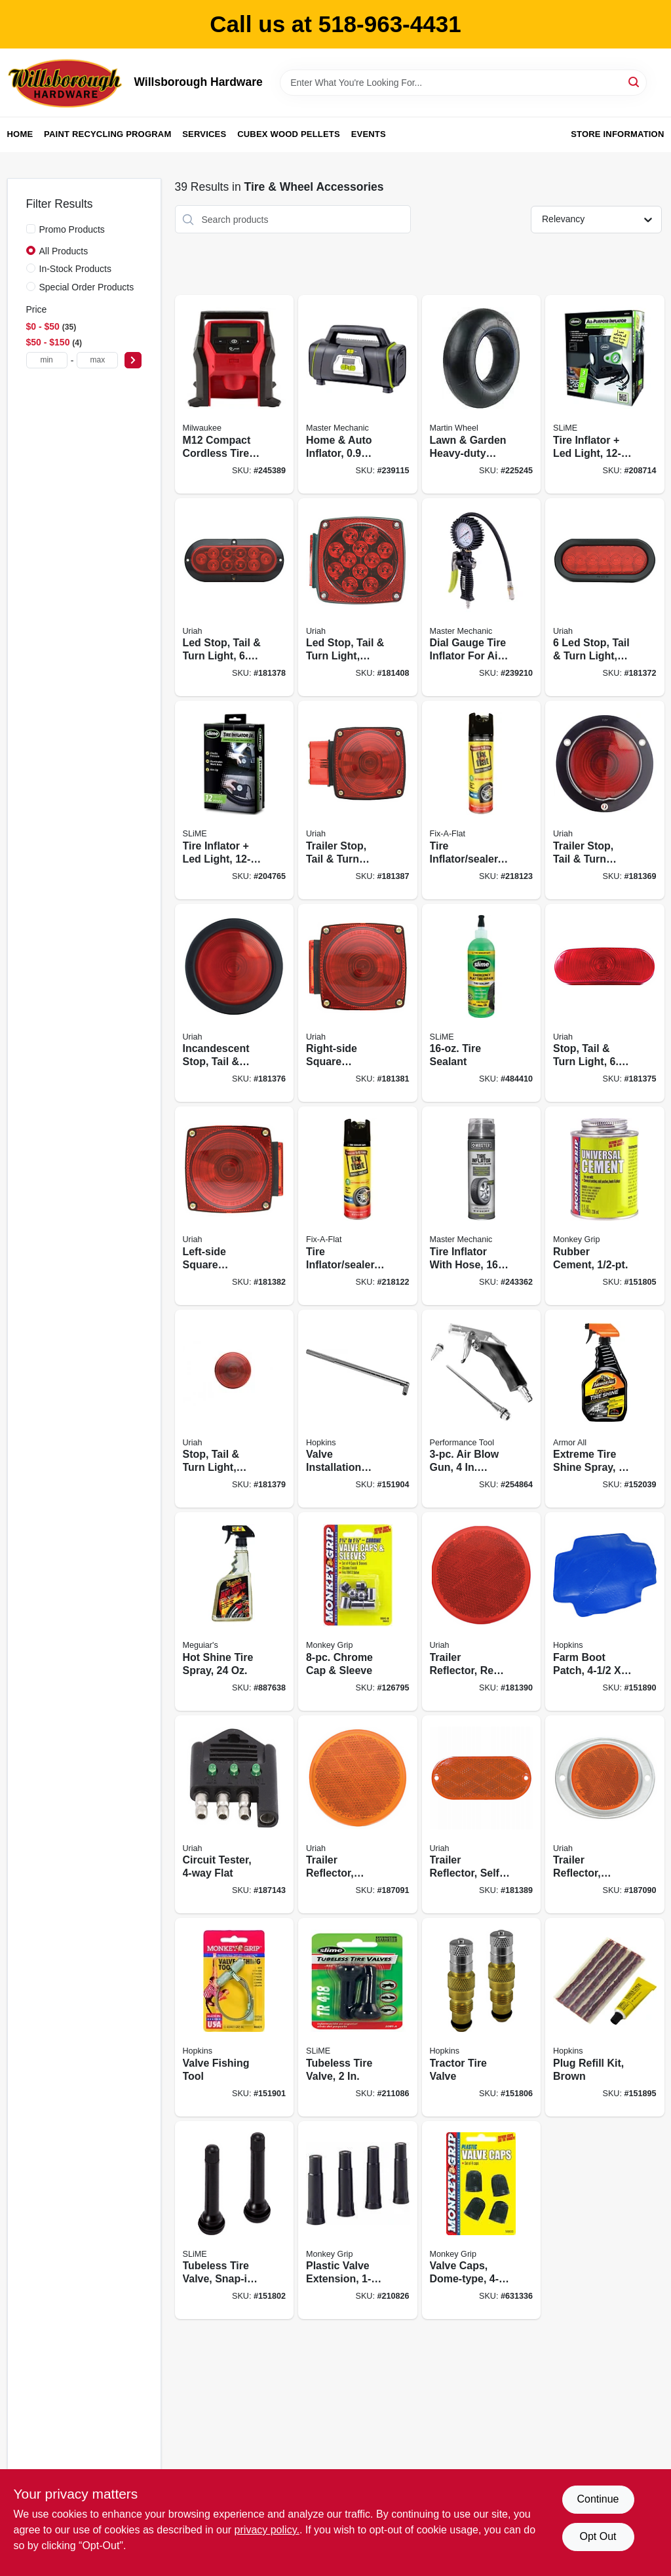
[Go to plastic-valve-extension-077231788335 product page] (357, 2220)
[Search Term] (463, 82)
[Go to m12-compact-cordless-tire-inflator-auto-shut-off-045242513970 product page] (234, 394)
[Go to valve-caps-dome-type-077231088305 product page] (481, 2220)
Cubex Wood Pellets (288, 134)
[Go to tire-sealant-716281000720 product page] (481, 1003)
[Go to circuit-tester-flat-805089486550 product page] (234, 1814)
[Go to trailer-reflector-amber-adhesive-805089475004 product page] (357, 1814)
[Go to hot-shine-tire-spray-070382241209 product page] (234, 1611)
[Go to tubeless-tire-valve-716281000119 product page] (357, 2017)
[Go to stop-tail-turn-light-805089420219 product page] (604, 597)
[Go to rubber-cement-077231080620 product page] (604, 1205)
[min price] (46, 360)
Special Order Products (86, 287)
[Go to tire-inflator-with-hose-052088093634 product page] (481, 1205)
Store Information (617, 134)
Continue (598, 2499)
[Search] (634, 81)
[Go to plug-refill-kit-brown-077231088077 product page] (604, 2017)
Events (368, 134)
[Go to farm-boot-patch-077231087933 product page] (604, 1611)
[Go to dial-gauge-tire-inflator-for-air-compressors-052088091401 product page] (481, 597)
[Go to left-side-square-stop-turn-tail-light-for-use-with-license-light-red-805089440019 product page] (234, 1205)
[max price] (97, 360)
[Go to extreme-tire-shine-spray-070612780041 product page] (604, 1409)
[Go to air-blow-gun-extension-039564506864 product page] (481, 1409)
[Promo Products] (30, 228)
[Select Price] (133, 360)
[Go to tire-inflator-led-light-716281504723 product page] (604, 394)
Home (20, 134)
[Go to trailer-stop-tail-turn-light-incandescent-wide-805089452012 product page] (357, 800)
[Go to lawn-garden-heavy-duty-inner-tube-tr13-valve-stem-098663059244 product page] (481, 394)
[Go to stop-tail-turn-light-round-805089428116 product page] (234, 1409)
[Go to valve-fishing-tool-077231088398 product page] (234, 2017)
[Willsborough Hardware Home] (66, 82)
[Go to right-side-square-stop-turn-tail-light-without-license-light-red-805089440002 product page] (357, 1003)
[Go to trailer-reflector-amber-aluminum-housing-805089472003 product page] (604, 1814)
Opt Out (597, 2536)
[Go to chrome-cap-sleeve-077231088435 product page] (357, 1611)
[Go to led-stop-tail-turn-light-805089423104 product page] (234, 597)
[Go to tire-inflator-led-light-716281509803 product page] (234, 800)
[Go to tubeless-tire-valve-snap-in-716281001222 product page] (234, 2220)
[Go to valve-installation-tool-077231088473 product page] (357, 1409)
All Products (63, 251)
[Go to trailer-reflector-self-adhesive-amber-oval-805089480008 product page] (481, 1814)
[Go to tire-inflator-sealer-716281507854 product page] (357, 1205)
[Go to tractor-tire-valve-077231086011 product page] (481, 2017)
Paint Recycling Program (107, 134)
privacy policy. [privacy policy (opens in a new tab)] (267, 2529)
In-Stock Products (75, 268)
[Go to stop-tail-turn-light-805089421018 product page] (604, 1003)
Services (204, 134)
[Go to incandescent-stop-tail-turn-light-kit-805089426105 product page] (234, 1003)
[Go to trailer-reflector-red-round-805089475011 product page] (481, 1611)
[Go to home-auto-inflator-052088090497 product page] (357, 394)
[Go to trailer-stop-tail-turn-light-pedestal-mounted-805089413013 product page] (604, 800)
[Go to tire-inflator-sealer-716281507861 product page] (481, 800)
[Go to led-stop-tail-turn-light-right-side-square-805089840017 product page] (357, 597)
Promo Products (72, 229)
